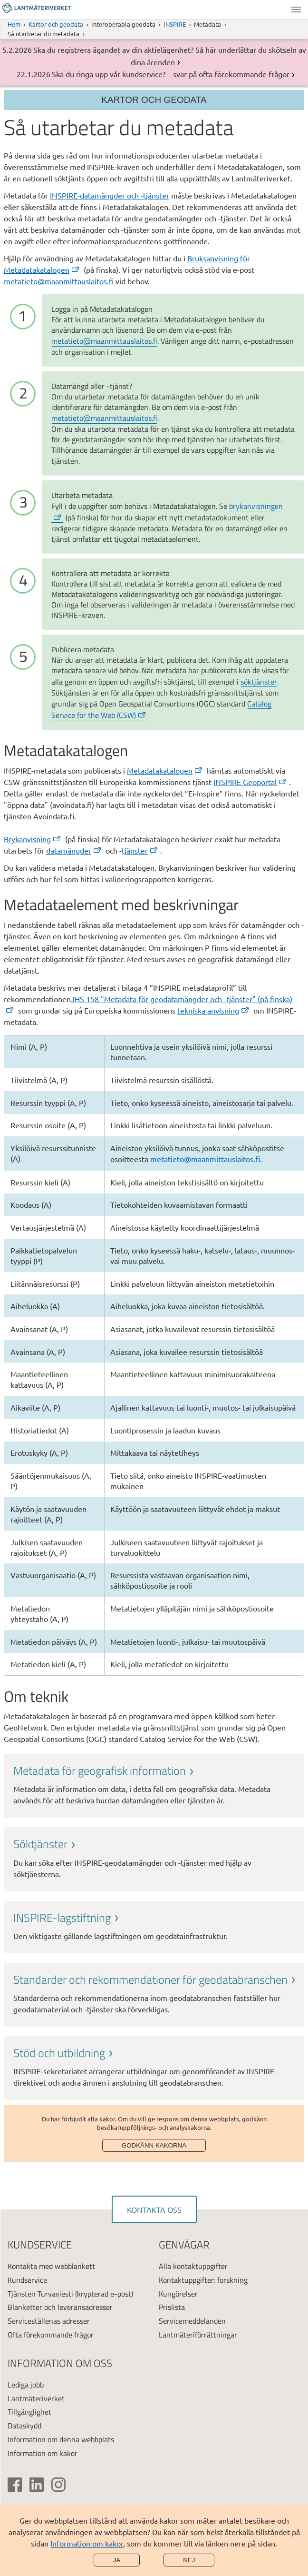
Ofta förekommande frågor (51, 2334)
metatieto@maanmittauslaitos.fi (59, 281)
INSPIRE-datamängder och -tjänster (109, 195)
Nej (189, 2560)
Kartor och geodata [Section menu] (153, 100)
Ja (117, 2560)
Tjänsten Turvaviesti (40, 2293)
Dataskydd (24, 2425)
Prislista (172, 2307)
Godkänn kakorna (154, 2145)
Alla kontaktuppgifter (193, 2266)
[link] (154, 1784)
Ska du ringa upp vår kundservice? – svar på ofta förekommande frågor (170, 74)
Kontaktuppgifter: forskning (203, 2280)
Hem (14, 24)
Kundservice (27, 2280)
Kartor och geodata (56, 24)
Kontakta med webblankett (51, 2266)
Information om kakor (86, 2543)
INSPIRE (175, 24)
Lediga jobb (26, 2384)
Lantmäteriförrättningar (198, 2334)
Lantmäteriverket (36, 2398)
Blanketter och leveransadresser (60, 2307)
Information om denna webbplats (61, 2439)
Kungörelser (178, 2293)
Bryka (33, 839)
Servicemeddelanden (192, 2321)
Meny (296, 9)
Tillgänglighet (29, 2411)
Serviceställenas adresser (49, 2321)
